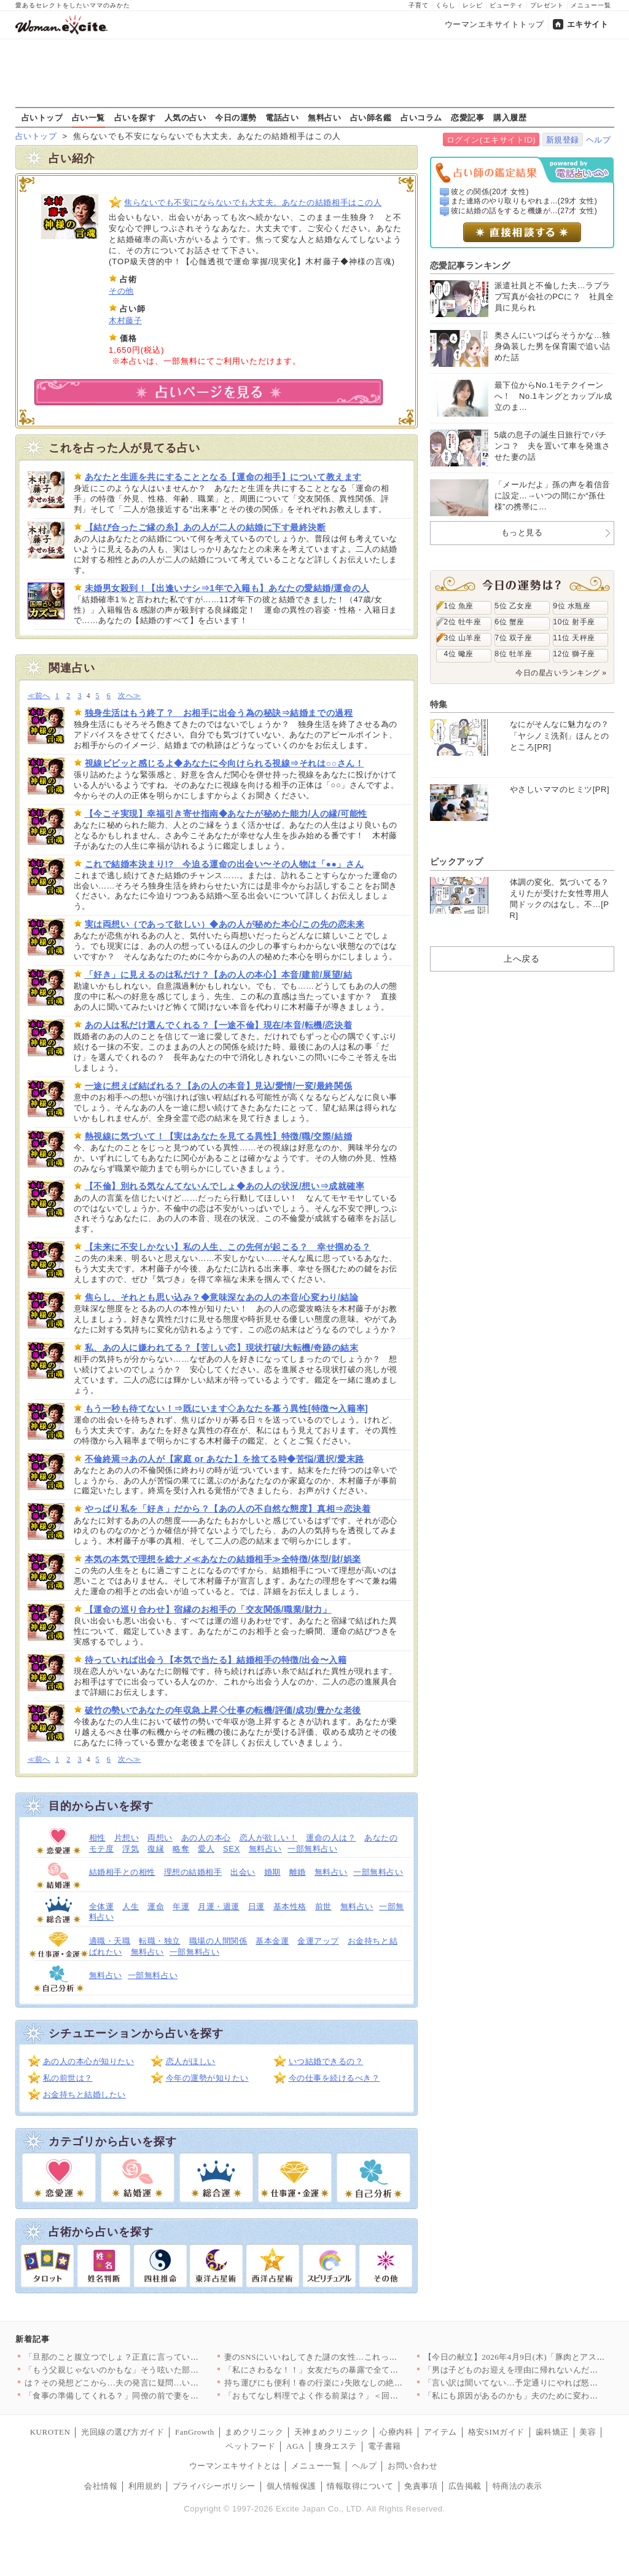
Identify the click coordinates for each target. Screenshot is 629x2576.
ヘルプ (598, 139)
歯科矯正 (552, 2432)
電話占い (282, 117)
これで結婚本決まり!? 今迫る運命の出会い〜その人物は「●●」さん (224, 864)
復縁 (155, 1848)
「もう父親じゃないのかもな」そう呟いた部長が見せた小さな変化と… (158, 2369)
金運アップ (318, 1941)
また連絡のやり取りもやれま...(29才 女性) (524, 201)
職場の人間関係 (218, 1941)
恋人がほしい (191, 2061)
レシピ (473, 5)
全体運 (101, 1906)
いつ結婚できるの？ (326, 2061)
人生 (130, 1906)
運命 (155, 1906)
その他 (121, 291)
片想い (126, 1837)
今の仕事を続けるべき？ (334, 2078)
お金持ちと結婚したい (84, 2094)
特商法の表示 (517, 2486)
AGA (295, 2446)
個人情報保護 (291, 2486)
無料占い (324, 117)
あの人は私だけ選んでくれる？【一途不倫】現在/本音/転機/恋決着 (219, 1025)
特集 (439, 704)
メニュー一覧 (591, 5)
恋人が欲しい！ (269, 1837)
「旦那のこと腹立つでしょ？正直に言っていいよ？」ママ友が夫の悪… (158, 2357)
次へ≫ (129, 696)
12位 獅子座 (574, 654)
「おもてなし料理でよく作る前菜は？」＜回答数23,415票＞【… (344, 2395)
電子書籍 (384, 2446)
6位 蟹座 (510, 622)
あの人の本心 (206, 1837)
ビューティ (506, 5)
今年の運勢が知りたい (207, 2078)
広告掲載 (465, 2486)
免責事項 (420, 2486)
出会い (243, 1872)
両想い (160, 1837)
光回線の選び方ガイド (122, 2432)
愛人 (206, 1848)
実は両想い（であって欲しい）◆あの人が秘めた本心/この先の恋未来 (225, 924)
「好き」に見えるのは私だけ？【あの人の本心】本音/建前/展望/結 (219, 975)
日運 (256, 1906)
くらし (446, 5)
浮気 (130, 1848)
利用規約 (145, 2486)
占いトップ (42, 117)
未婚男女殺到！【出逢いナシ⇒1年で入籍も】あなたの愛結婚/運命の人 (227, 588)
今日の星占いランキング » (560, 673)
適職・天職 (110, 1941)
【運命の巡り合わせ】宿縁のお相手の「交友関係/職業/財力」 (208, 1609)
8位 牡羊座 (514, 654)
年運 (181, 1906)
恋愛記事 (467, 117)
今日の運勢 (236, 117)
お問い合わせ (412, 2465)
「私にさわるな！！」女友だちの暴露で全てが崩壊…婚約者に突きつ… (357, 2369)
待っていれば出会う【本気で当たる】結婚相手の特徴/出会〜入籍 (216, 1660)
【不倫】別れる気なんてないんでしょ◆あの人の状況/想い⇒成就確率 (225, 1186)
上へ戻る (521, 959)
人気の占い (185, 117)
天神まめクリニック (331, 2432)
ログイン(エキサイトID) (491, 139)
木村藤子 (125, 320)
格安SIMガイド (496, 2432)
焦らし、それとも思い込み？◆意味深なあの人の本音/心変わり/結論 (222, 1297)
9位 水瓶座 (572, 606)
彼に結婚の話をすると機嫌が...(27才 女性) (524, 210)
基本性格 (290, 1906)
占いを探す (135, 117)
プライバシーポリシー (214, 2486)
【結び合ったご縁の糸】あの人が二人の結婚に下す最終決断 (205, 527)
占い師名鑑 (371, 117)
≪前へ (39, 696)
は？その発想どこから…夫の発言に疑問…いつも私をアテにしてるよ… (158, 2382)
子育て (418, 5)
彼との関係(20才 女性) (490, 191)
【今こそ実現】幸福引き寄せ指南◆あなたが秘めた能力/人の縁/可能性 (226, 814)
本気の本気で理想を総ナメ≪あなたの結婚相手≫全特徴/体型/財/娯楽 (223, 1559)
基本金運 (272, 1941)
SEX (231, 1848)
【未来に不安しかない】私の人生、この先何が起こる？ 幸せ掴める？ (228, 1247)
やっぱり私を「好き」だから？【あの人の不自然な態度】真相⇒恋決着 (228, 1509)
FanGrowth (194, 2432)
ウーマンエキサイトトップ (494, 24)
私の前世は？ (68, 2078)
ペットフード (250, 2446)
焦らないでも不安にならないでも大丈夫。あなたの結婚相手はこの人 (252, 202)
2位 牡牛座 (463, 622)
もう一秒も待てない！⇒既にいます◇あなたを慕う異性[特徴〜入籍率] (227, 1408)
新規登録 (562, 139)
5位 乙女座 (514, 606)
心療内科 (396, 2432)
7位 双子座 (514, 638)
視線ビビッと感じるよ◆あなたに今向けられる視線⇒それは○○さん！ (224, 763)
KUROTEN (50, 2432)
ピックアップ (456, 861)
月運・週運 (219, 1906)
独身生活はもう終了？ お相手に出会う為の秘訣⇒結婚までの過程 (219, 713)
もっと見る (522, 532)
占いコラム (421, 117)
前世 (323, 1906)
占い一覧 (88, 117)
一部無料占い (312, 1848)
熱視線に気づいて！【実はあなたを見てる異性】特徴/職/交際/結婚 (219, 1136)
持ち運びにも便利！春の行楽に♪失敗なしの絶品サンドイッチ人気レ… (355, 2382)
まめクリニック (254, 2432)
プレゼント (547, 5)
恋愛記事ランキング (470, 265)
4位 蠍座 (459, 654)
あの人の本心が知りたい (89, 2061)
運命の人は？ (331, 1837)
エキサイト (588, 24)
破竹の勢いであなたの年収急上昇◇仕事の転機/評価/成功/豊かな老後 (223, 1710)
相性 (97, 1837)
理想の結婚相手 (193, 1872)
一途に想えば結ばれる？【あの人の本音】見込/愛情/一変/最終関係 (219, 1086)
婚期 (272, 1872)
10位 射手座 (574, 622)
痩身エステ (336, 2446)
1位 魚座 (459, 606)
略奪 (181, 1848)
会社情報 (100, 2486)
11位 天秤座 (574, 638)
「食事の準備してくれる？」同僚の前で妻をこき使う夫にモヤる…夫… (158, 2395)
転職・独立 (160, 1941)
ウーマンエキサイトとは (235, 2465)
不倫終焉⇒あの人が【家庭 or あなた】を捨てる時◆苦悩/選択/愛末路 (224, 1459)
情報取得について (360, 2486)
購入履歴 (509, 117)
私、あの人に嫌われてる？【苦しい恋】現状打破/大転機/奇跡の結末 (222, 1348)
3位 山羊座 (463, 638)
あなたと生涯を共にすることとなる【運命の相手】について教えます (223, 477)
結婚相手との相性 (122, 1872)
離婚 (297, 1872)
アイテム (440, 2432)
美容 (587, 2432)
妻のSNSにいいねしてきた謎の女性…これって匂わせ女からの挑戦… (352, 2357)
